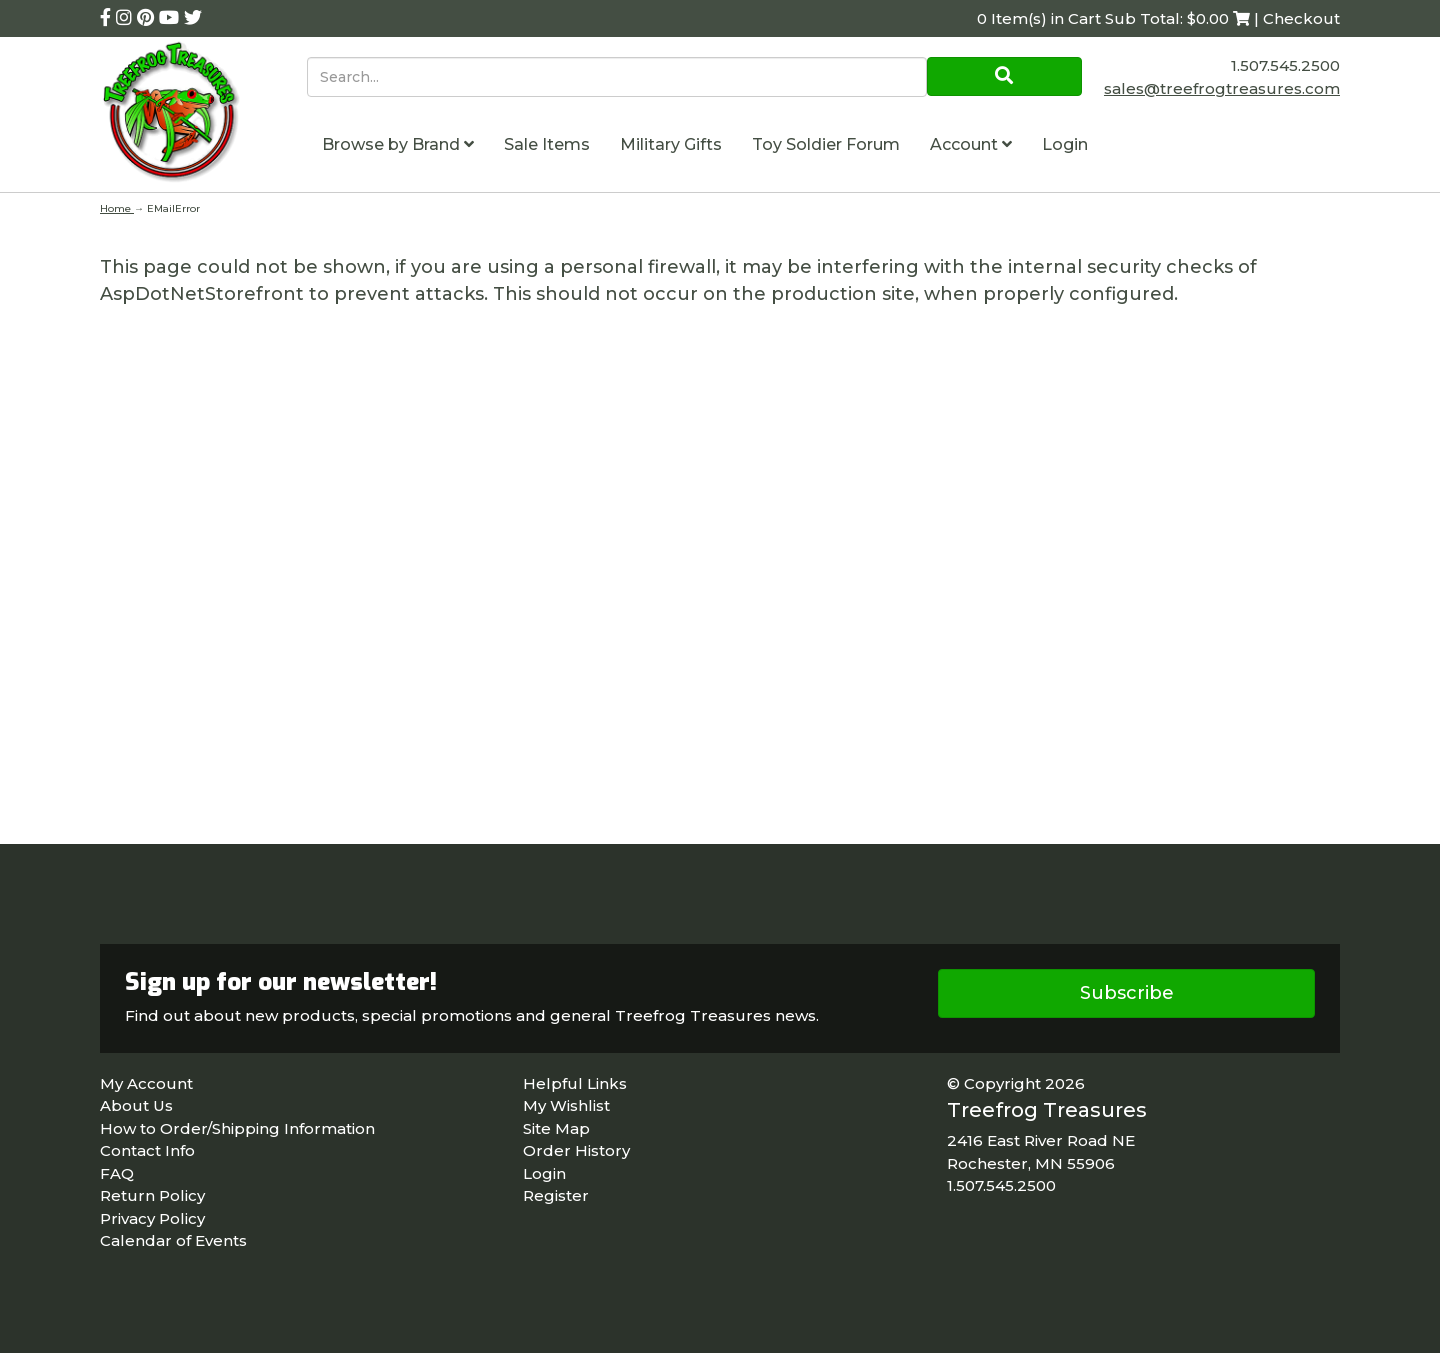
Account (971, 144)
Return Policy (152, 1195)
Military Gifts (671, 144)
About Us (136, 1105)
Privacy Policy (152, 1218)
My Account (146, 1083)
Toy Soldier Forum (826, 144)
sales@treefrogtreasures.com (1222, 88)
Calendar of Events (173, 1240)
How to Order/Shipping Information (237, 1128)
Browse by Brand (398, 144)
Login (1065, 144)
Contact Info (147, 1150)
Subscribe (1127, 993)
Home (117, 208)
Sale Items (547, 144)
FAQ (117, 1173)
